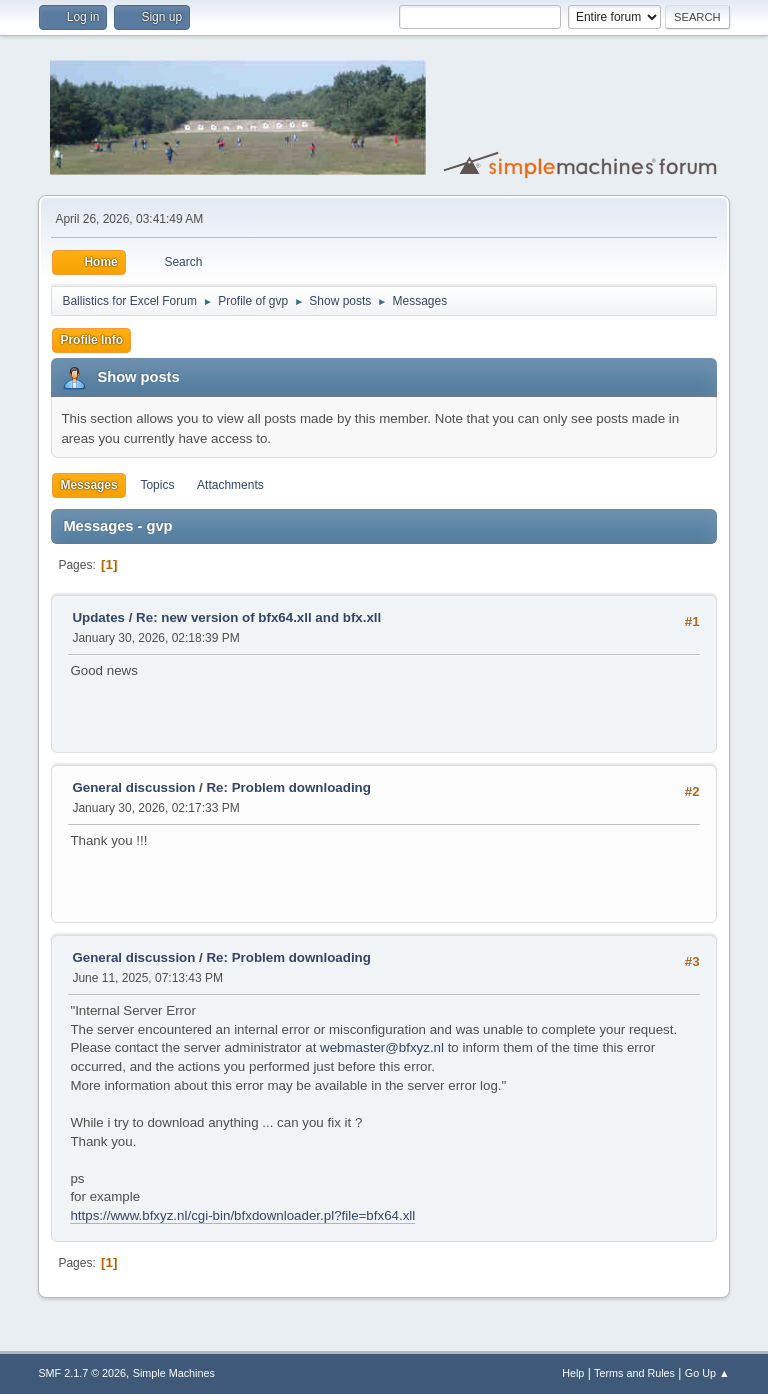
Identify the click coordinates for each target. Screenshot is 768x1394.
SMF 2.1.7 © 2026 (82, 1373)
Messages (88, 485)
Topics (157, 485)
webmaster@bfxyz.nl (382, 1047)
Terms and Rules (634, 1373)
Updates (98, 617)
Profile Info (91, 340)
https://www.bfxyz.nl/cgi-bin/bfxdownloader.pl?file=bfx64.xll (242, 1215)
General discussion (133, 787)
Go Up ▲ (707, 1373)
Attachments (230, 485)
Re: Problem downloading (288, 787)
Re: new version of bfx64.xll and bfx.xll (258, 617)
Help (573, 1373)
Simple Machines (174, 1373)
